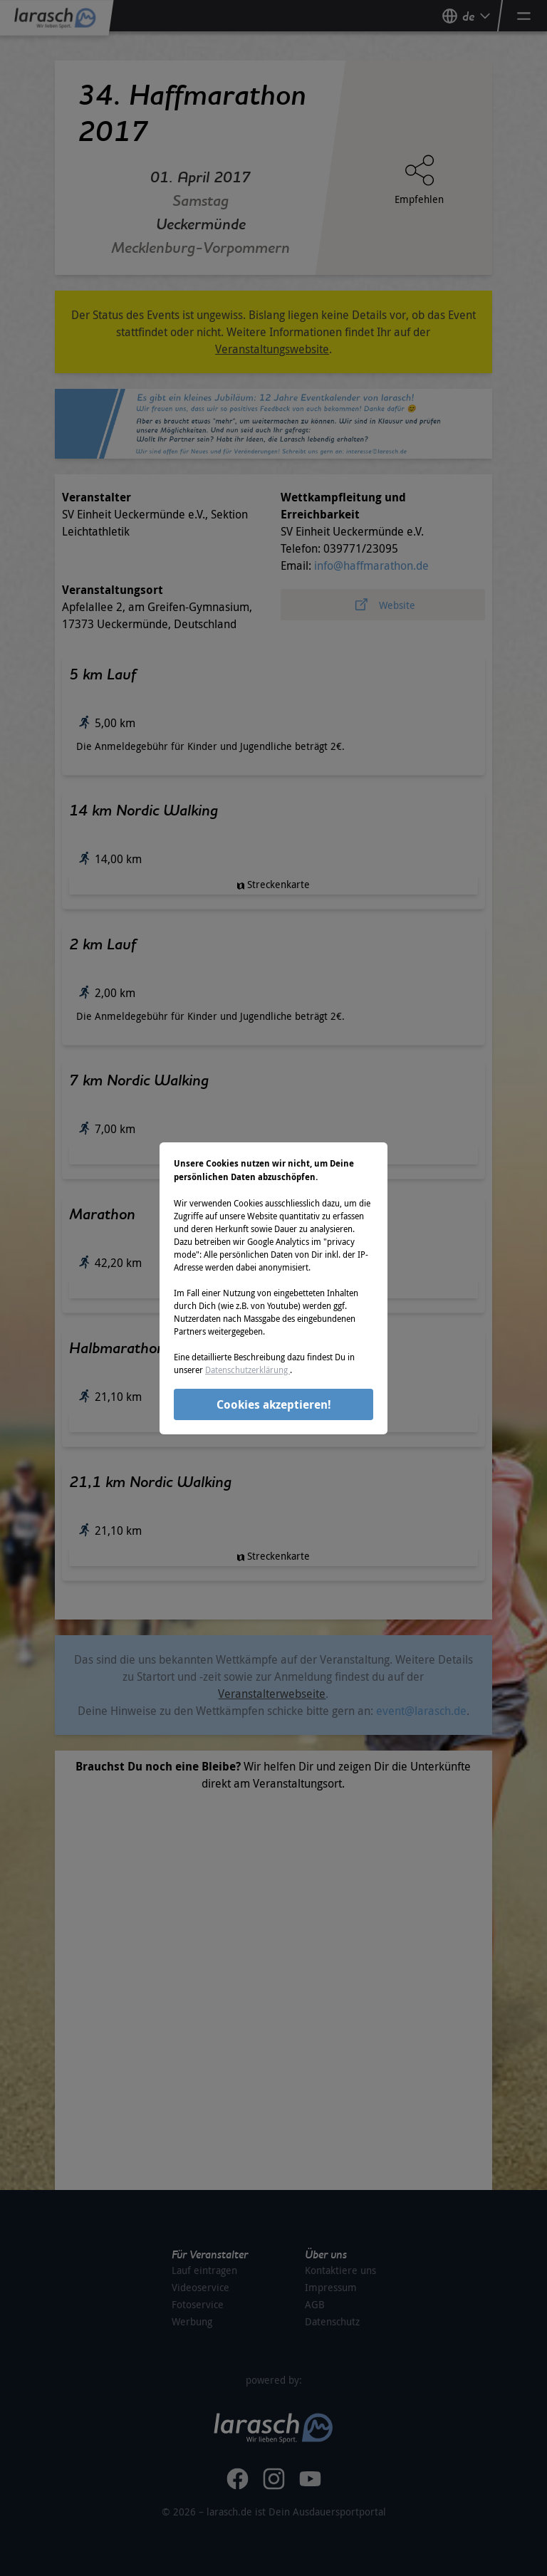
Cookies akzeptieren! (274, 1404)
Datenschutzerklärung (247, 1369)
